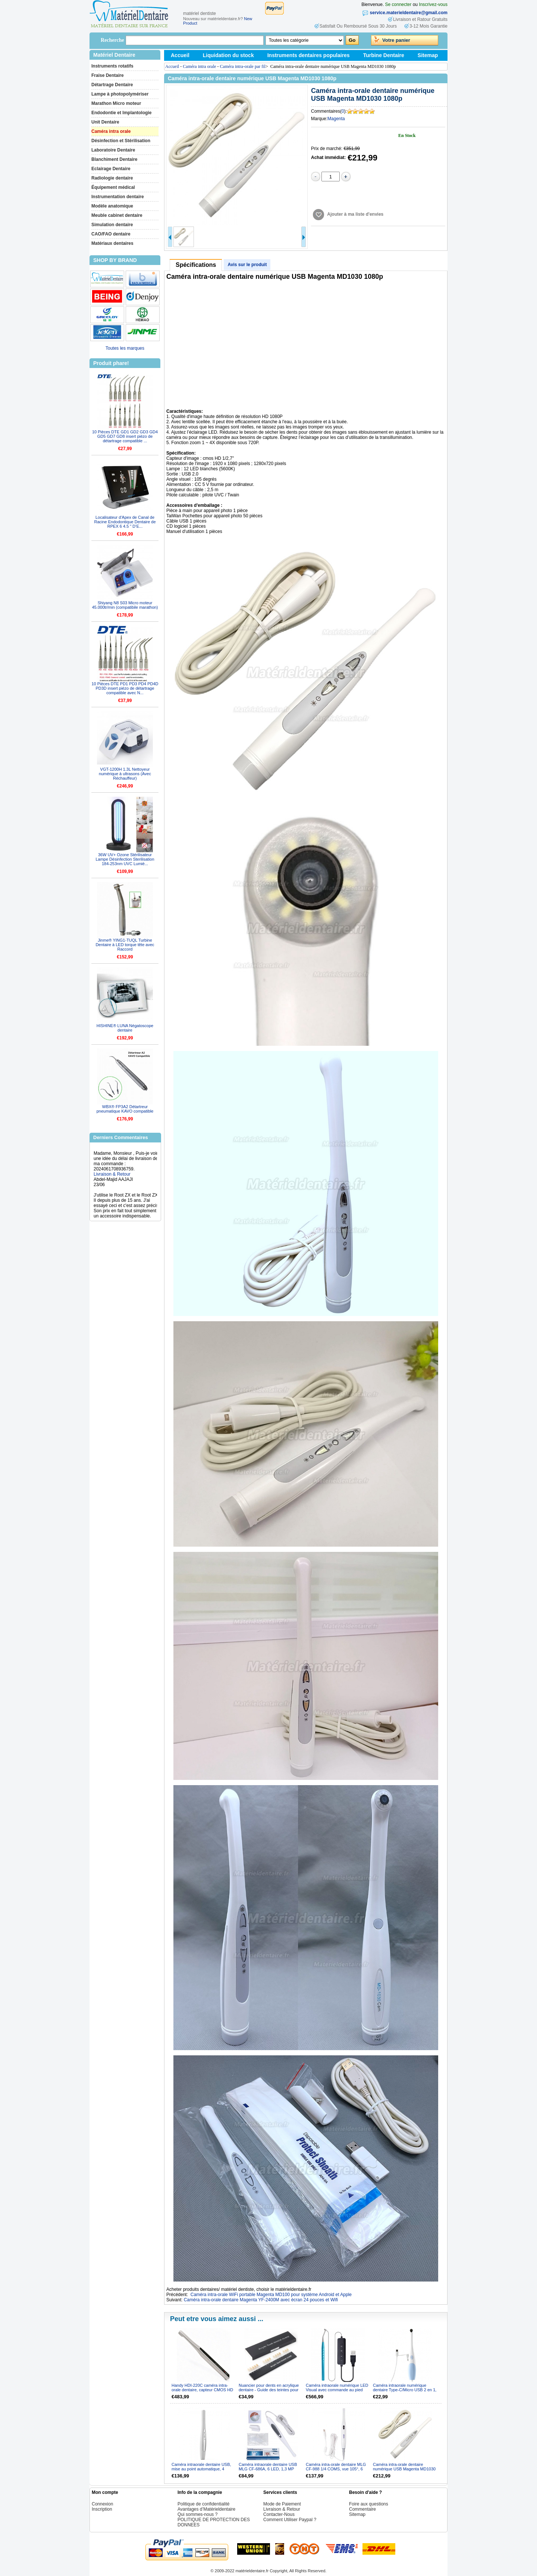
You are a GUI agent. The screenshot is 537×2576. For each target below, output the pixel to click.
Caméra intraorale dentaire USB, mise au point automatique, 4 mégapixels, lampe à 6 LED (201, 2469)
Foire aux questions (368, 2504)
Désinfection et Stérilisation (120, 140)
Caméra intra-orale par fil (243, 66)
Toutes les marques (125, 348)
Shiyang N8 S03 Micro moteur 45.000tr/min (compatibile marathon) (125, 605)
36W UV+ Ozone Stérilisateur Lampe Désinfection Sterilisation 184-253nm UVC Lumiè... (124, 859)
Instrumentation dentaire (117, 196)
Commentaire (362, 2509)
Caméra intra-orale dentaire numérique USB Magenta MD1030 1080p (404, 2469)
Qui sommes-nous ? (197, 2514)
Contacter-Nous (279, 2514)
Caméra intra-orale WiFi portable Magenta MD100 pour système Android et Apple (271, 2294)
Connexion (102, 2504)
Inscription (102, 2509)
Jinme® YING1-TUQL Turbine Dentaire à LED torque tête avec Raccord (124, 944)
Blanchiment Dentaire (114, 159)
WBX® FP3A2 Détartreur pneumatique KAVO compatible (125, 1108)
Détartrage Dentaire (112, 84)
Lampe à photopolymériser (119, 94)
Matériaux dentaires (112, 243)
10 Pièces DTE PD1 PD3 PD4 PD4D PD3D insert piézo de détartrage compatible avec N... (124, 688)
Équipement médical (113, 187)
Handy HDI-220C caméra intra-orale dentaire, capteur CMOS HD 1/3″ (202, 2389)
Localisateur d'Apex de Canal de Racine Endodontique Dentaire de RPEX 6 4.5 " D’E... (125, 521)
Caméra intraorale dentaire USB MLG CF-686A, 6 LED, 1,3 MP (268, 2466)
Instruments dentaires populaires (308, 55)
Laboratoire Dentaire (113, 150)
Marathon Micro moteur (116, 103)
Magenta (336, 118)
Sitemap (428, 55)
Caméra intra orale (111, 131)
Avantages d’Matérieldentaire (206, 2509)
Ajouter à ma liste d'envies (355, 214)
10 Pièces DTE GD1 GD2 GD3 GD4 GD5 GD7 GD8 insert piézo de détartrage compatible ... (125, 436)
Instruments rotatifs (112, 66)
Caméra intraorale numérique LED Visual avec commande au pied (337, 2387)
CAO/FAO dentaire (111, 234)
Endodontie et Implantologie (121, 112)
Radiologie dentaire (112, 178)
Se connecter (398, 4)
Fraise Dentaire (107, 75)
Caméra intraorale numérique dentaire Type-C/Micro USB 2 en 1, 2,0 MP (404, 2389)
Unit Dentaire (105, 122)
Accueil (180, 55)
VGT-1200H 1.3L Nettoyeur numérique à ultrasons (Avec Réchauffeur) (125, 773)
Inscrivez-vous (433, 4)
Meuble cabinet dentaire (116, 215)
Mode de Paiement (282, 2504)
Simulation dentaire (112, 224)
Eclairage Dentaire (111, 168)
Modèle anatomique (112, 206)
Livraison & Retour (112, 1182)
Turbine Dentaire (383, 55)
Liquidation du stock (228, 55)
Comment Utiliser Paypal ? (289, 2519)
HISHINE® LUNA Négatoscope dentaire (125, 1027)
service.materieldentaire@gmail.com (409, 12)
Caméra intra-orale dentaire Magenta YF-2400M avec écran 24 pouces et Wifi (261, 2299)
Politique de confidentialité (203, 2504)
